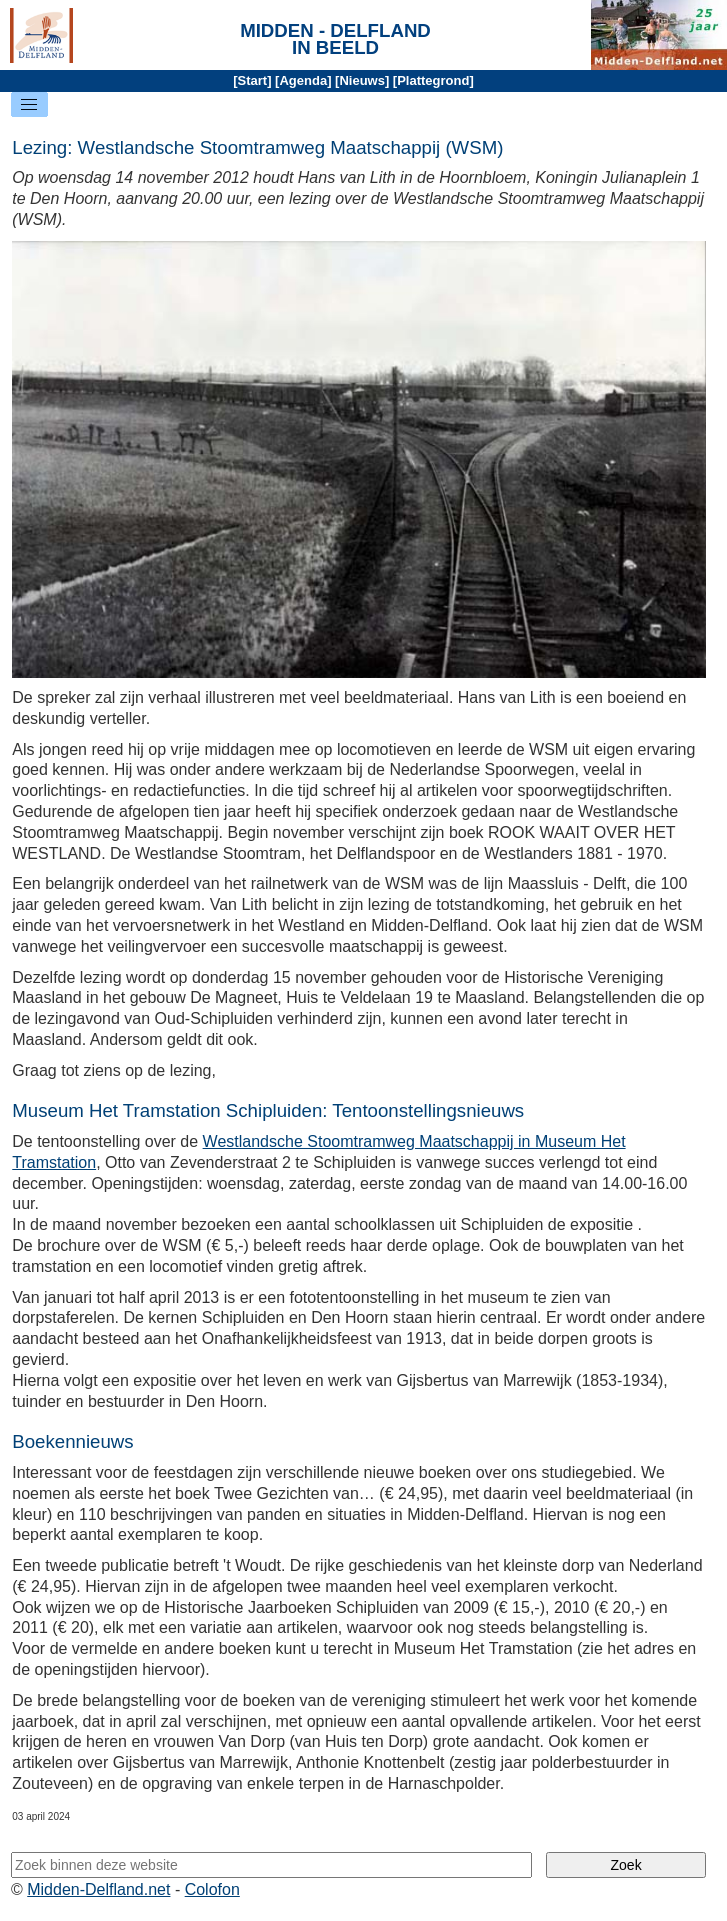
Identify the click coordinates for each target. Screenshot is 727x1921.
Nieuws (362, 80)
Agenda (303, 80)
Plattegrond (433, 80)
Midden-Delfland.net (98, 1889)
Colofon (212, 1889)
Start (253, 80)
